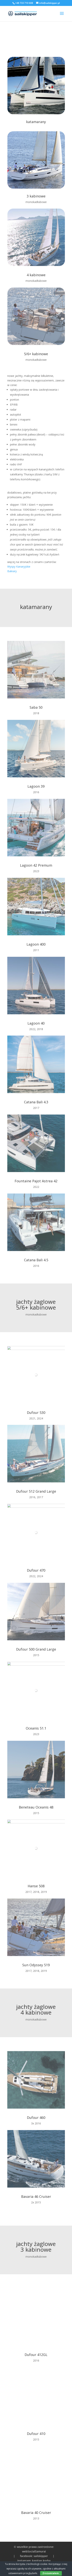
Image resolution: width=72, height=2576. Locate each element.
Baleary (12, 571)
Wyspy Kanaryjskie (18, 566)
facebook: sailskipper (34, 2556)
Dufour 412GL (36, 2354)
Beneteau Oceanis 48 (36, 1807)
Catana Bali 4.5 (36, 1260)
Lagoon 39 (36, 786)
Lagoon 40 (36, 1023)
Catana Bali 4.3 (36, 1102)
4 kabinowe (36, 275)
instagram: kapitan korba (33, 2560)
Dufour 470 (36, 1570)
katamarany (36, 121)
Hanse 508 (36, 1886)
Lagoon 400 (36, 944)
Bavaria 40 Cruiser (36, 2512)
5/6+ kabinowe (36, 354)
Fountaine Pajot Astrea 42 (36, 1181)
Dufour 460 (36, 2117)
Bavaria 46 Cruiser (36, 2196)
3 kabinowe (36, 196)
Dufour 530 (36, 1412)
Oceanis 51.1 (36, 1728)
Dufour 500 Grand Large (36, 1649)
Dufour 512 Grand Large (36, 1491)
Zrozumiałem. (51, 2573)
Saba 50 (36, 707)
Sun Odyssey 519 (36, 1965)
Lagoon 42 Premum (36, 865)
